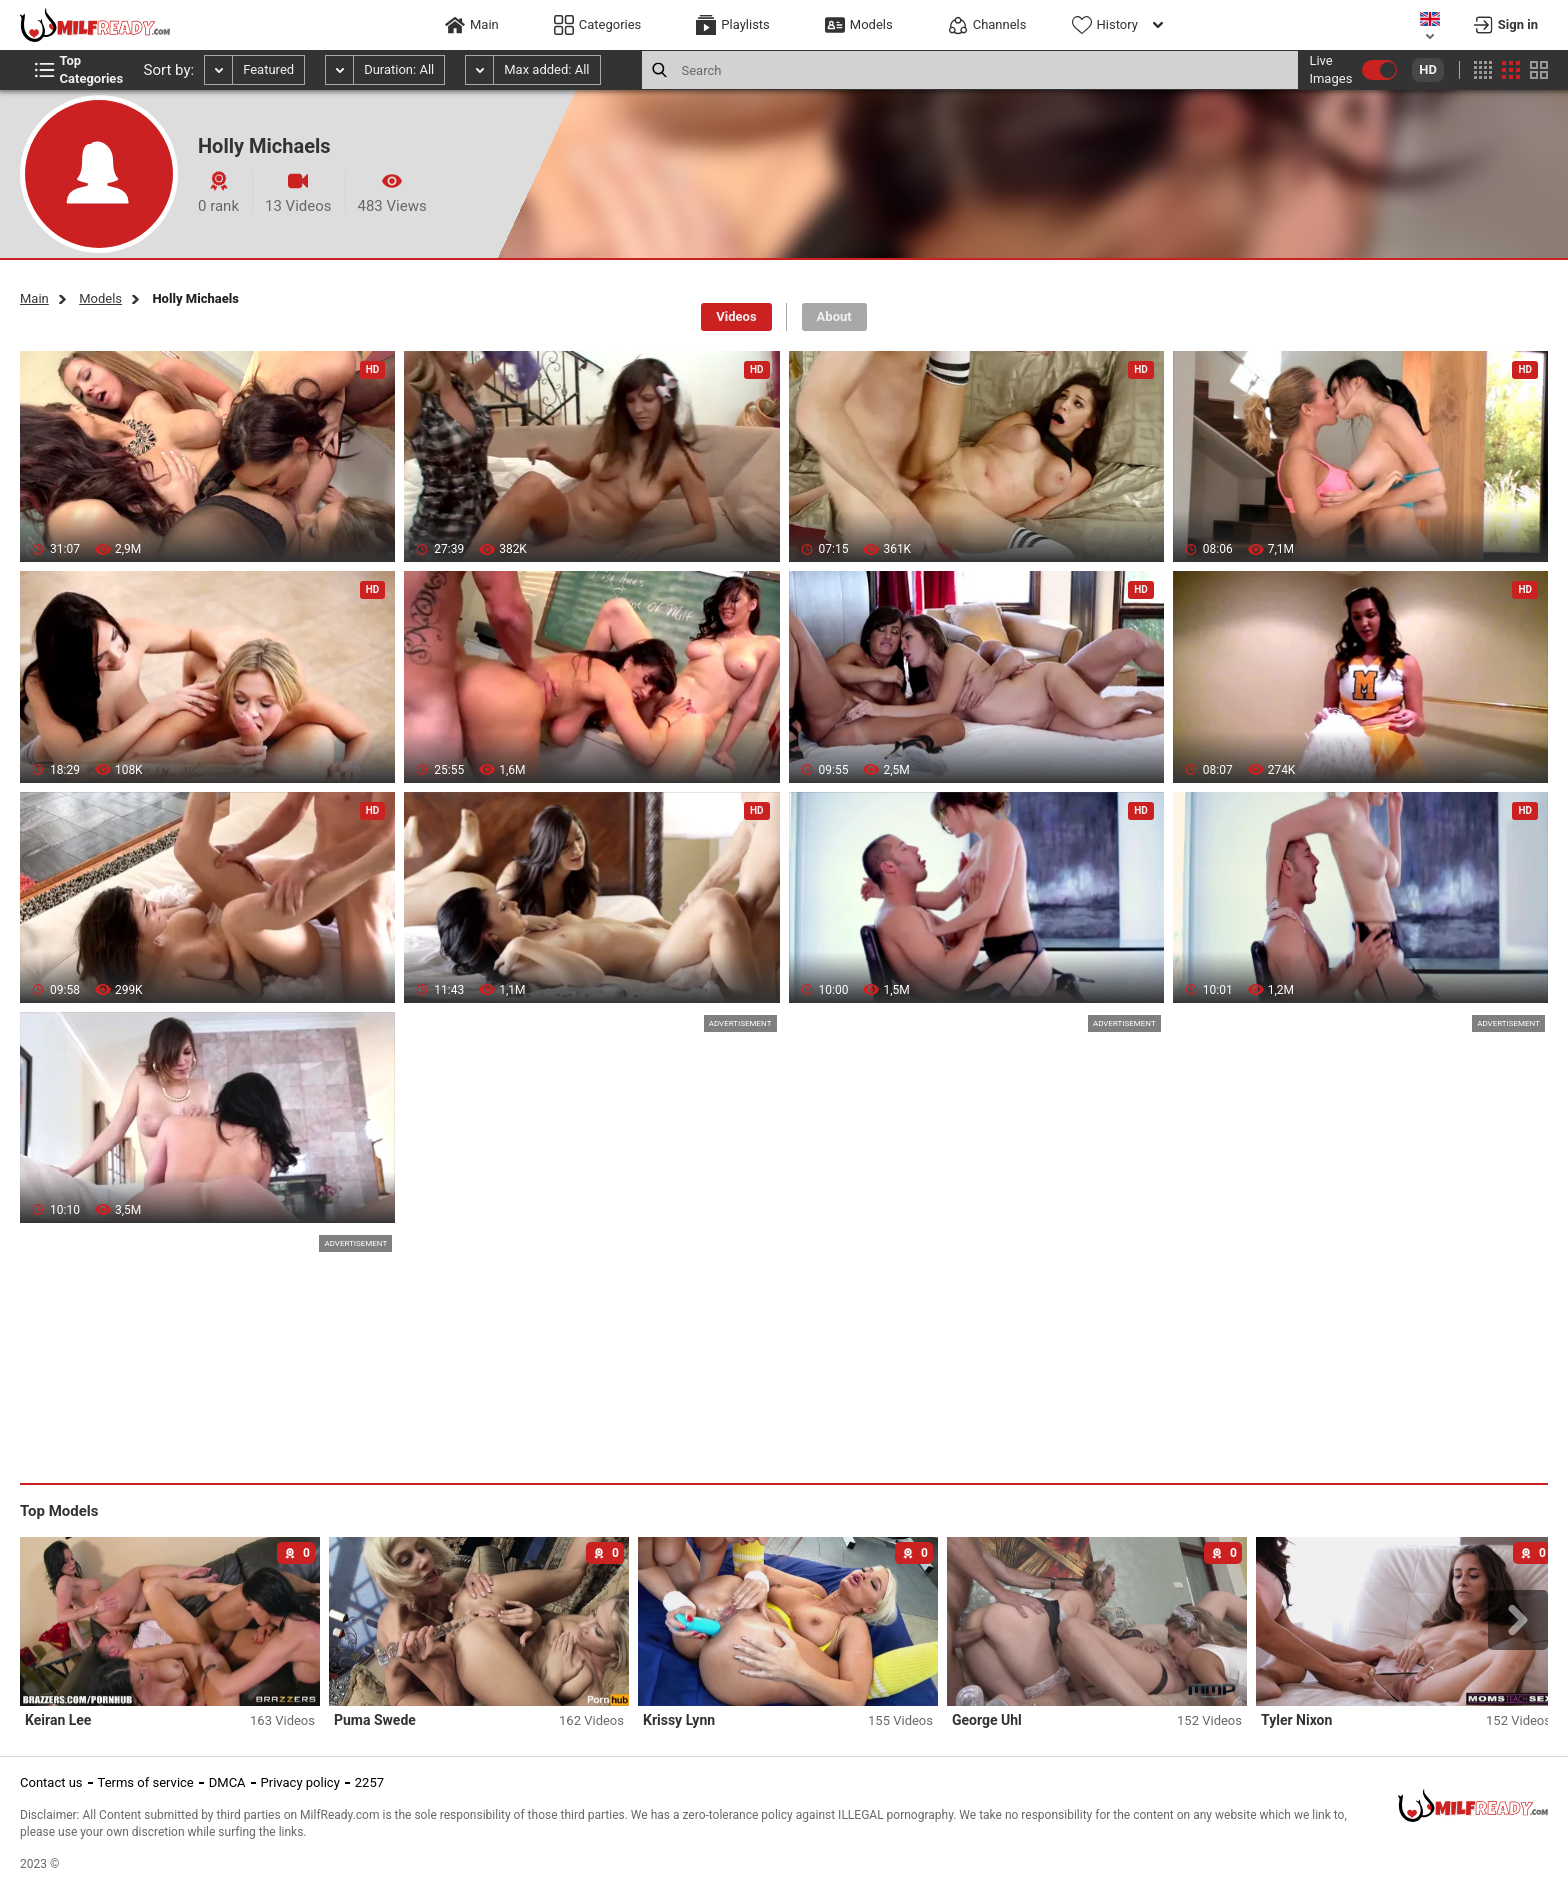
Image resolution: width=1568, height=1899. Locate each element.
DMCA (227, 1782)
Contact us (51, 1782)
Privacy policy (300, 1782)
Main (34, 298)
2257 (369, 1782)
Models (100, 298)
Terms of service (146, 1782)
